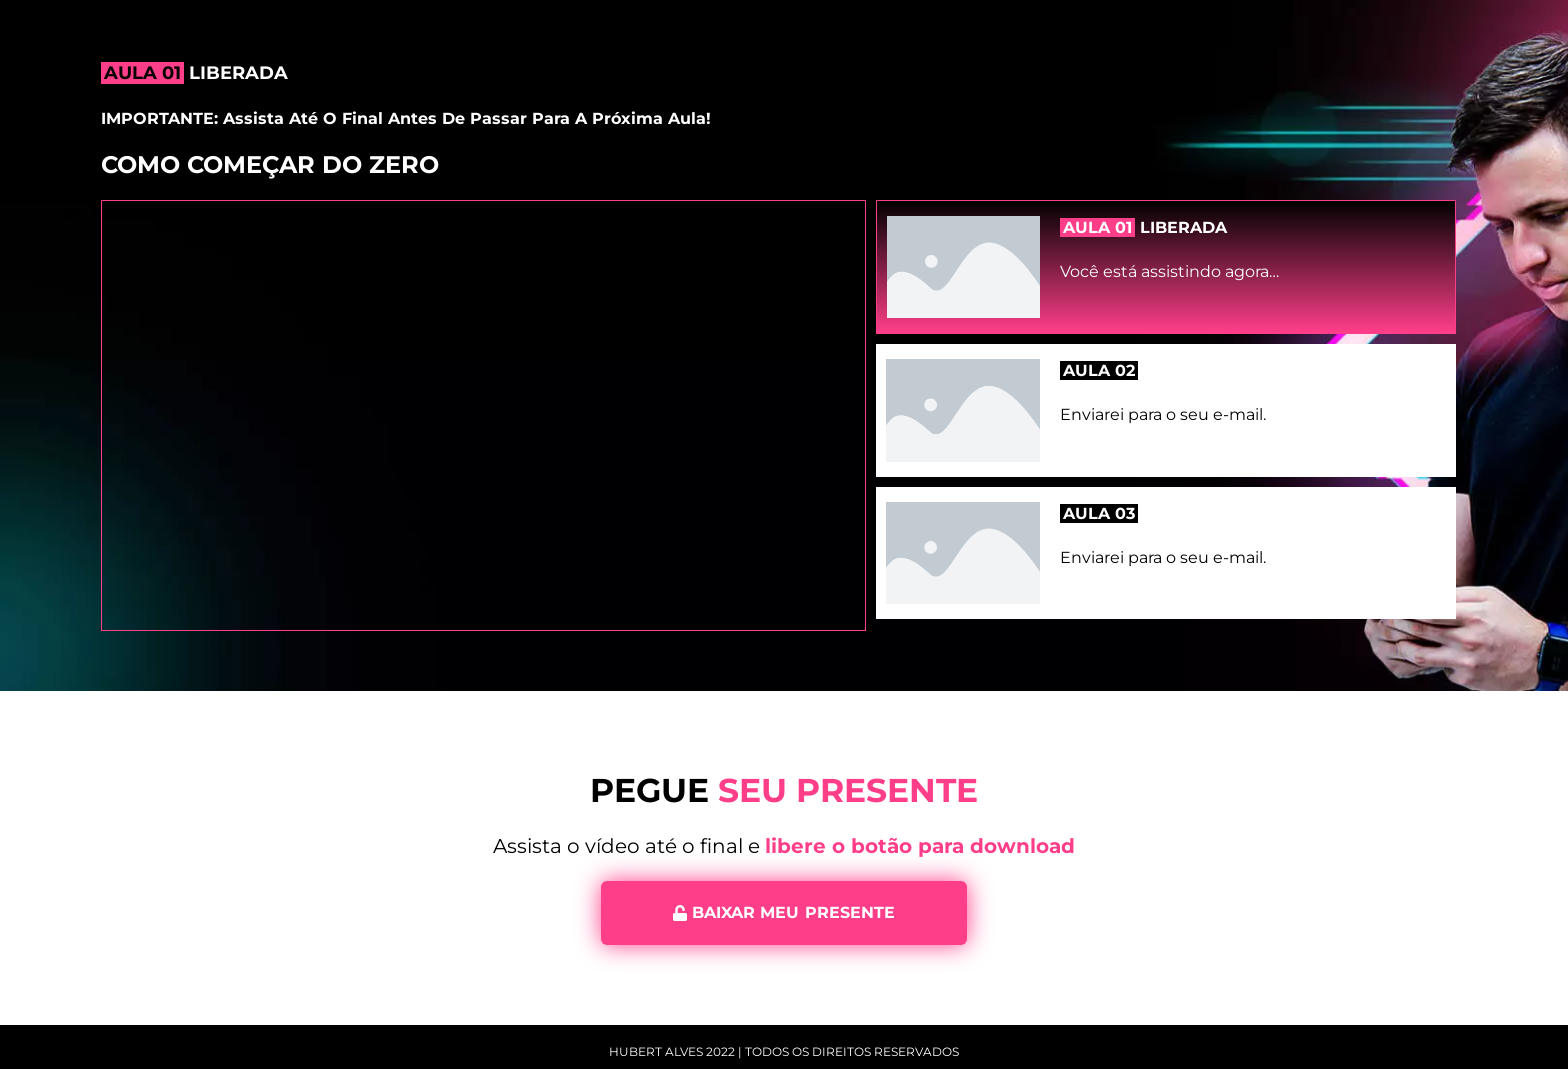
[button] (784, 913)
